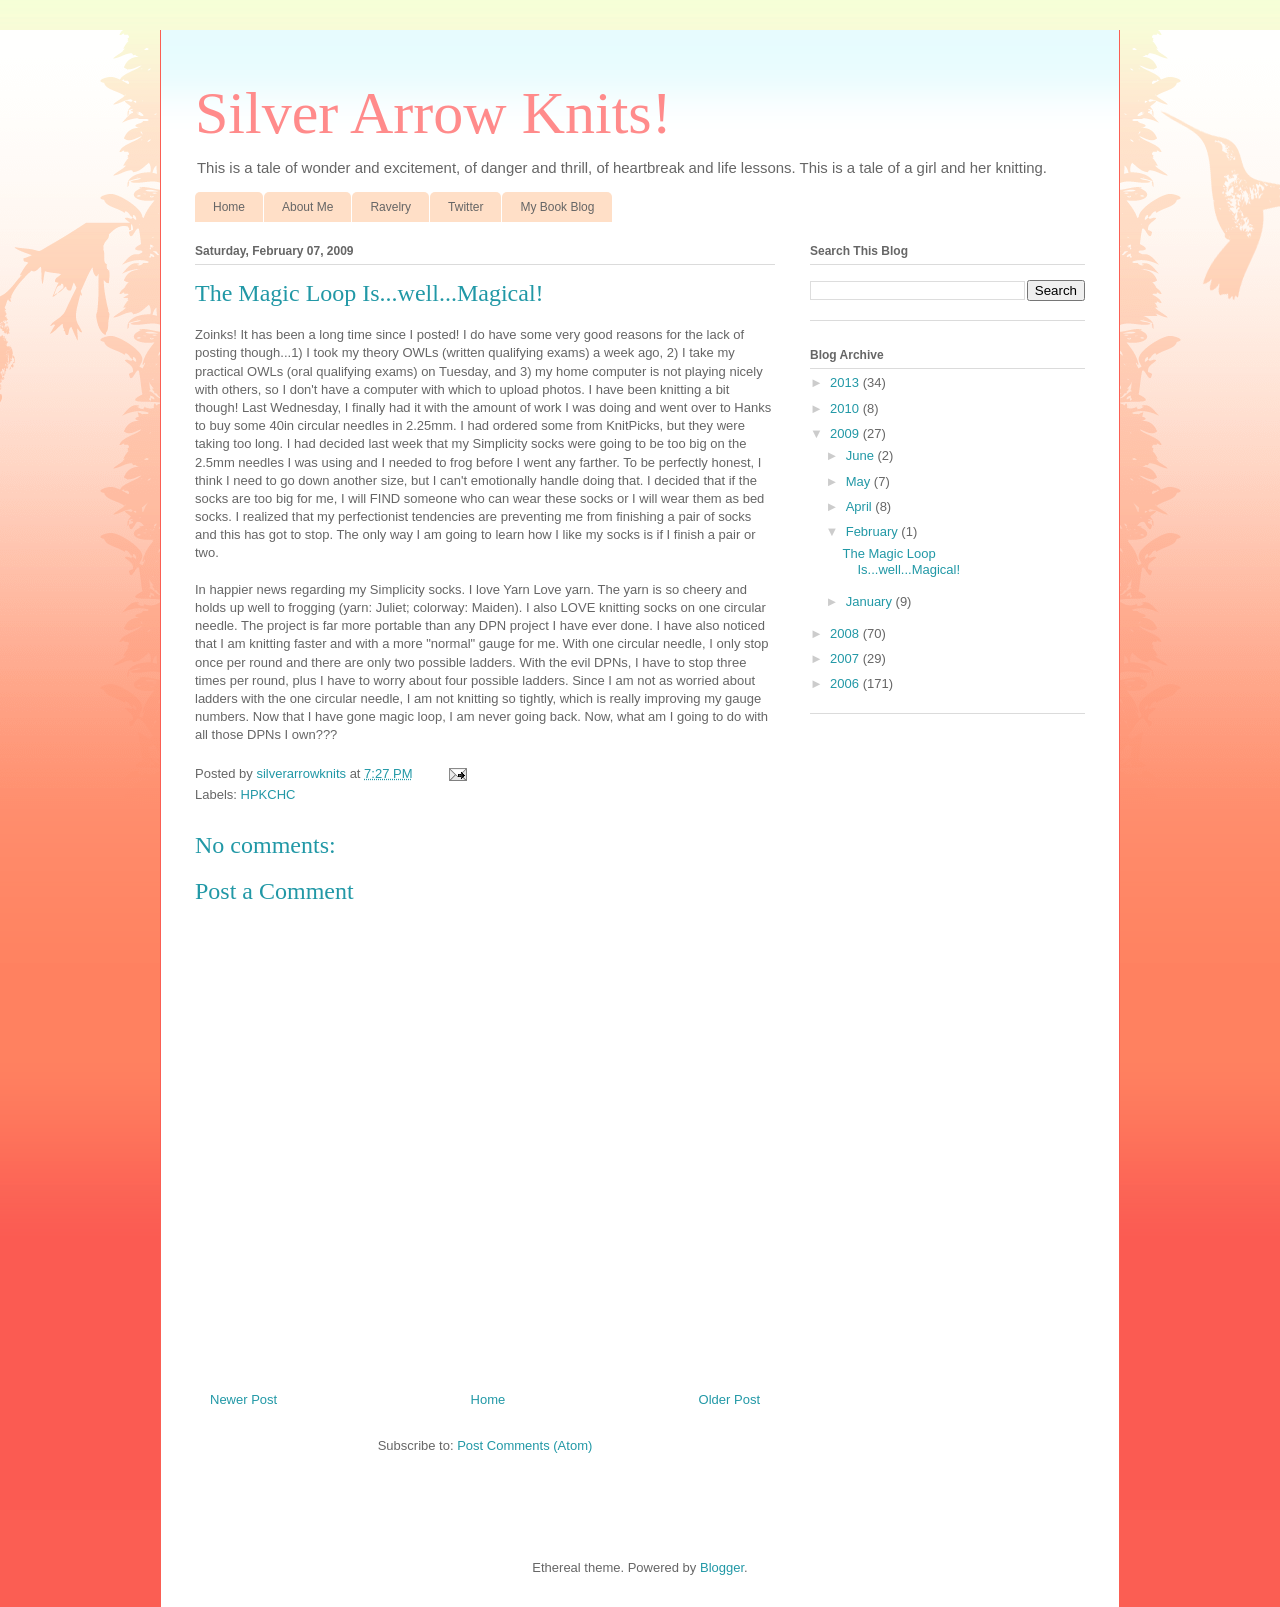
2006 (846, 683)
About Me (307, 207)
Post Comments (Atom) (524, 1445)
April (861, 506)
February (874, 531)
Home (229, 207)
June (862, 455)
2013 (846, 382)
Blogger (722, 1567)
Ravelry (390, 207)
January (871, 601)
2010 (846, 408)
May (860, 481)
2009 (846, 433)
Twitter (465, 207)
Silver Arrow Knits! (433, 113)
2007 (846, 658)
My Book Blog (557, 207)
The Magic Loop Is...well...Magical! (901, 561)
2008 (846, 633)
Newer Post (243, 1399)
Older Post (729, 1399)
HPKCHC (268, 794)
